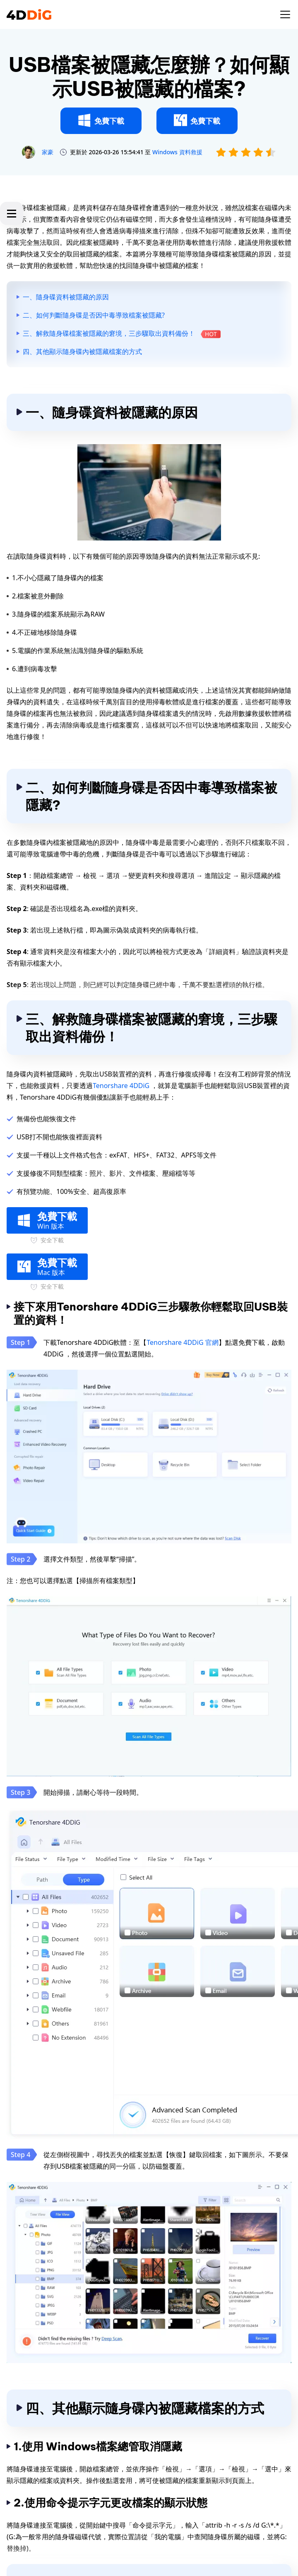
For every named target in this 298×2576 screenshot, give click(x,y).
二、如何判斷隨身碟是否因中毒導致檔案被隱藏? (94, 315)
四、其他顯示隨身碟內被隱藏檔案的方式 (82, 351)
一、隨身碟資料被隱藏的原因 (66, 296)
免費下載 (101, 120)
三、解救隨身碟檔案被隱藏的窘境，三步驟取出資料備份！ (122, 333)
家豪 (47, 152)
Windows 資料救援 (177, 152)
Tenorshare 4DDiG (121, 1085)
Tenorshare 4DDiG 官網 (182, 1342)
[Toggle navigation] (285, 14)
